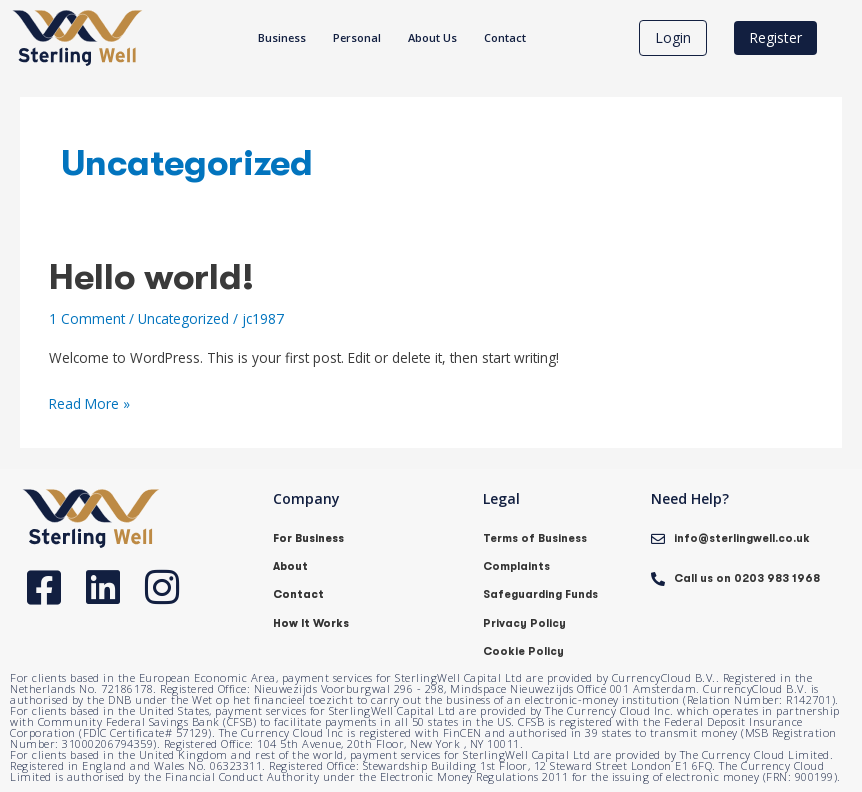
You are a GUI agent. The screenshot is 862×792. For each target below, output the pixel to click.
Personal (357, 37)
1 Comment (87, 318)
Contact (505, 37)
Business (282, 37)
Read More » (89, 402)
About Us (432, 37)
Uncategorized (183, 318)
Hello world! (151, 277)
